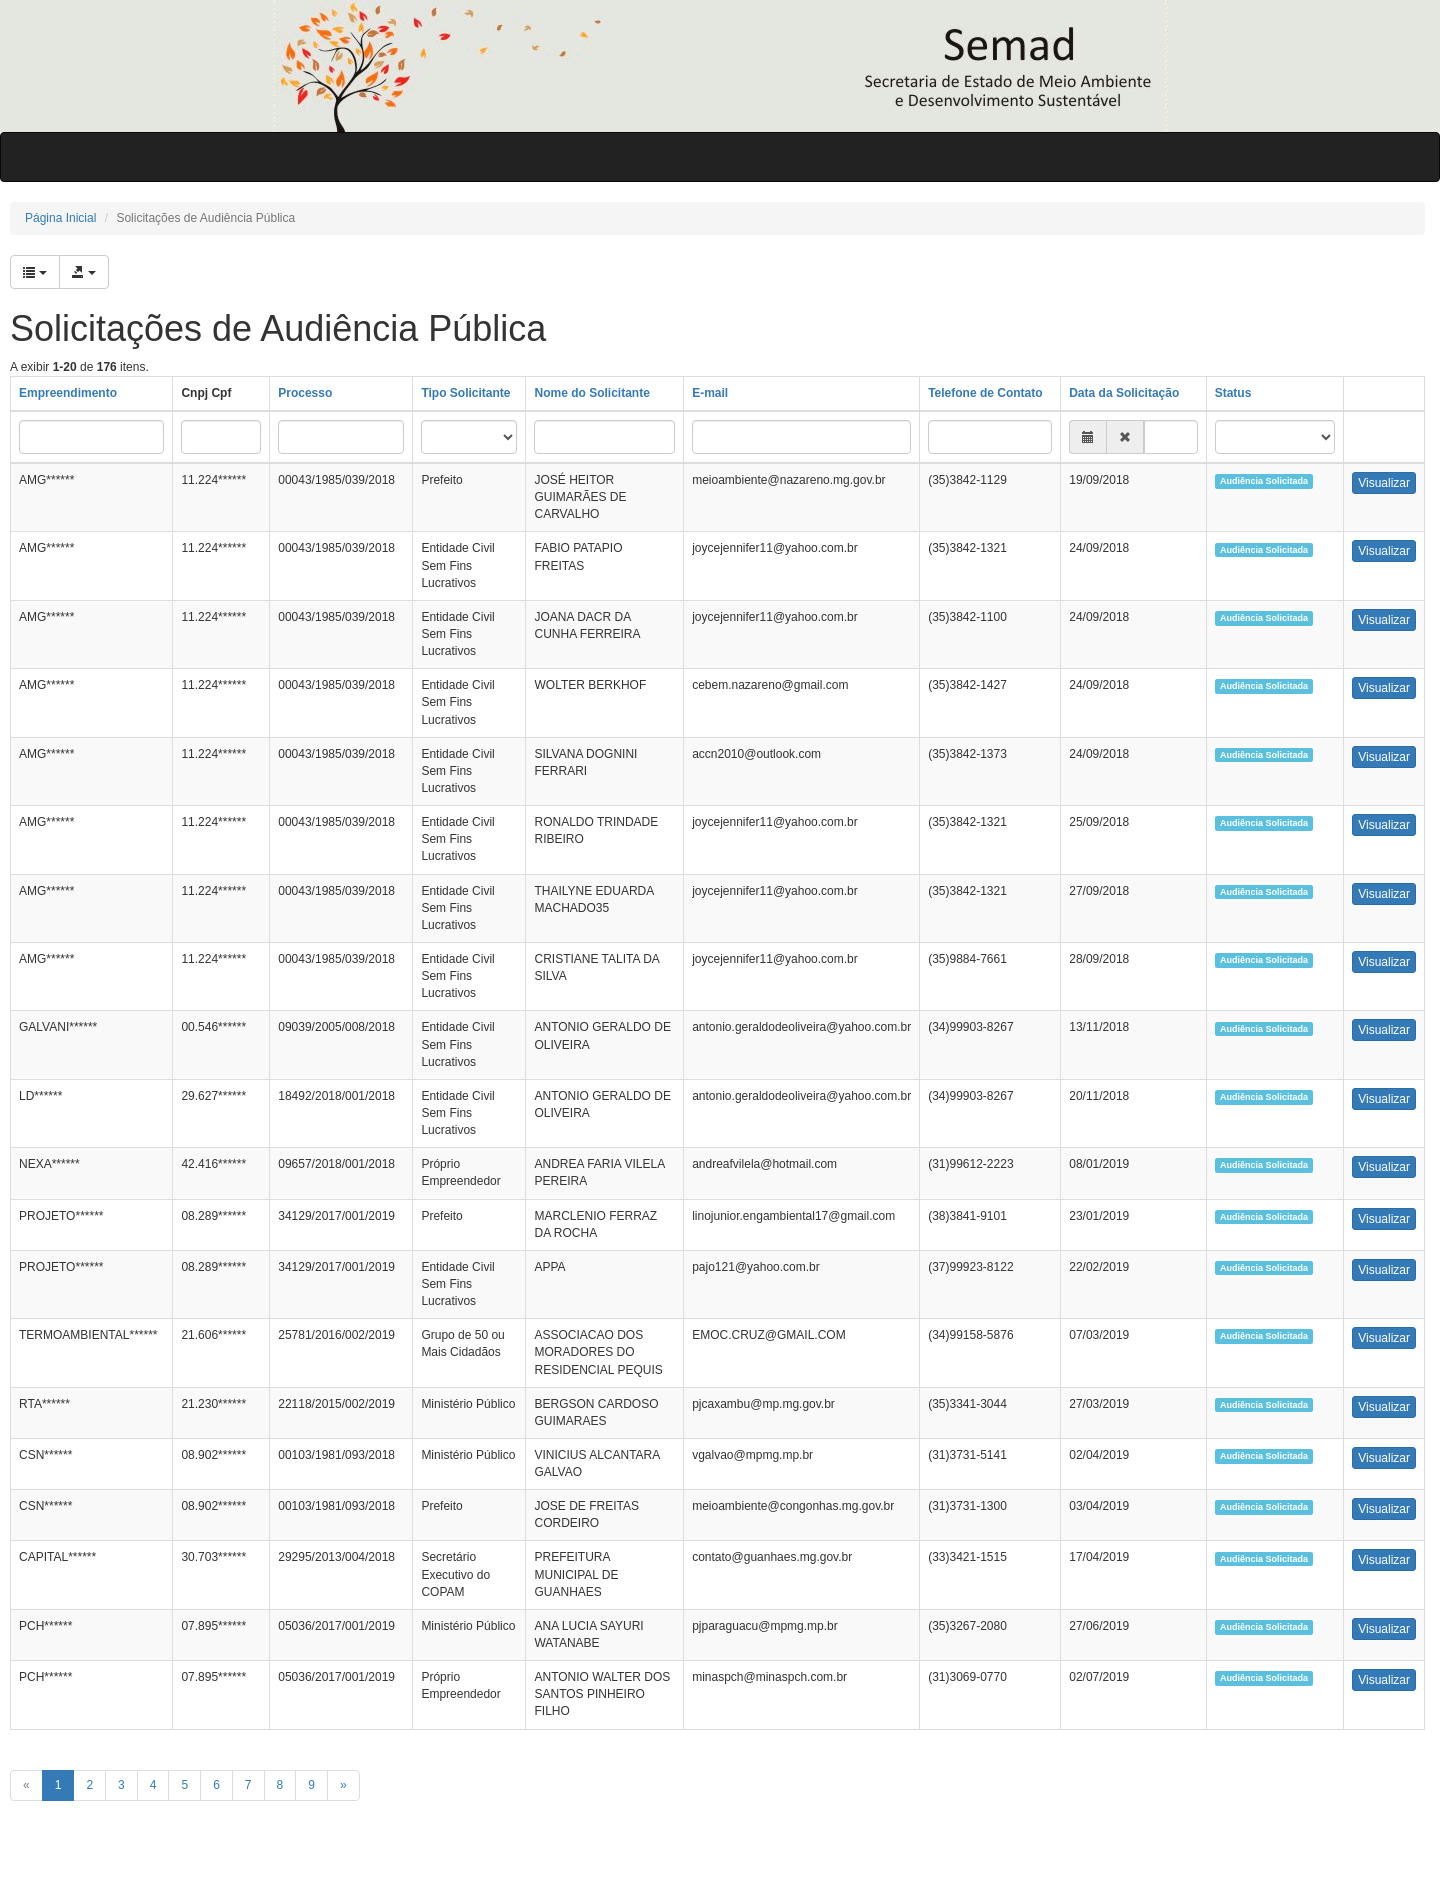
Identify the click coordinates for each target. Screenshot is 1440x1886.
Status (1233, 393)
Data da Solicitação (1124, 393)
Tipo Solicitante (465, 393)
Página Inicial (60, 218)
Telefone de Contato (985, 393)
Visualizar (1384, 483)
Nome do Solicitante (591, 393)
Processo (305, 393)
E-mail (710, 393)
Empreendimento (68, 393)
